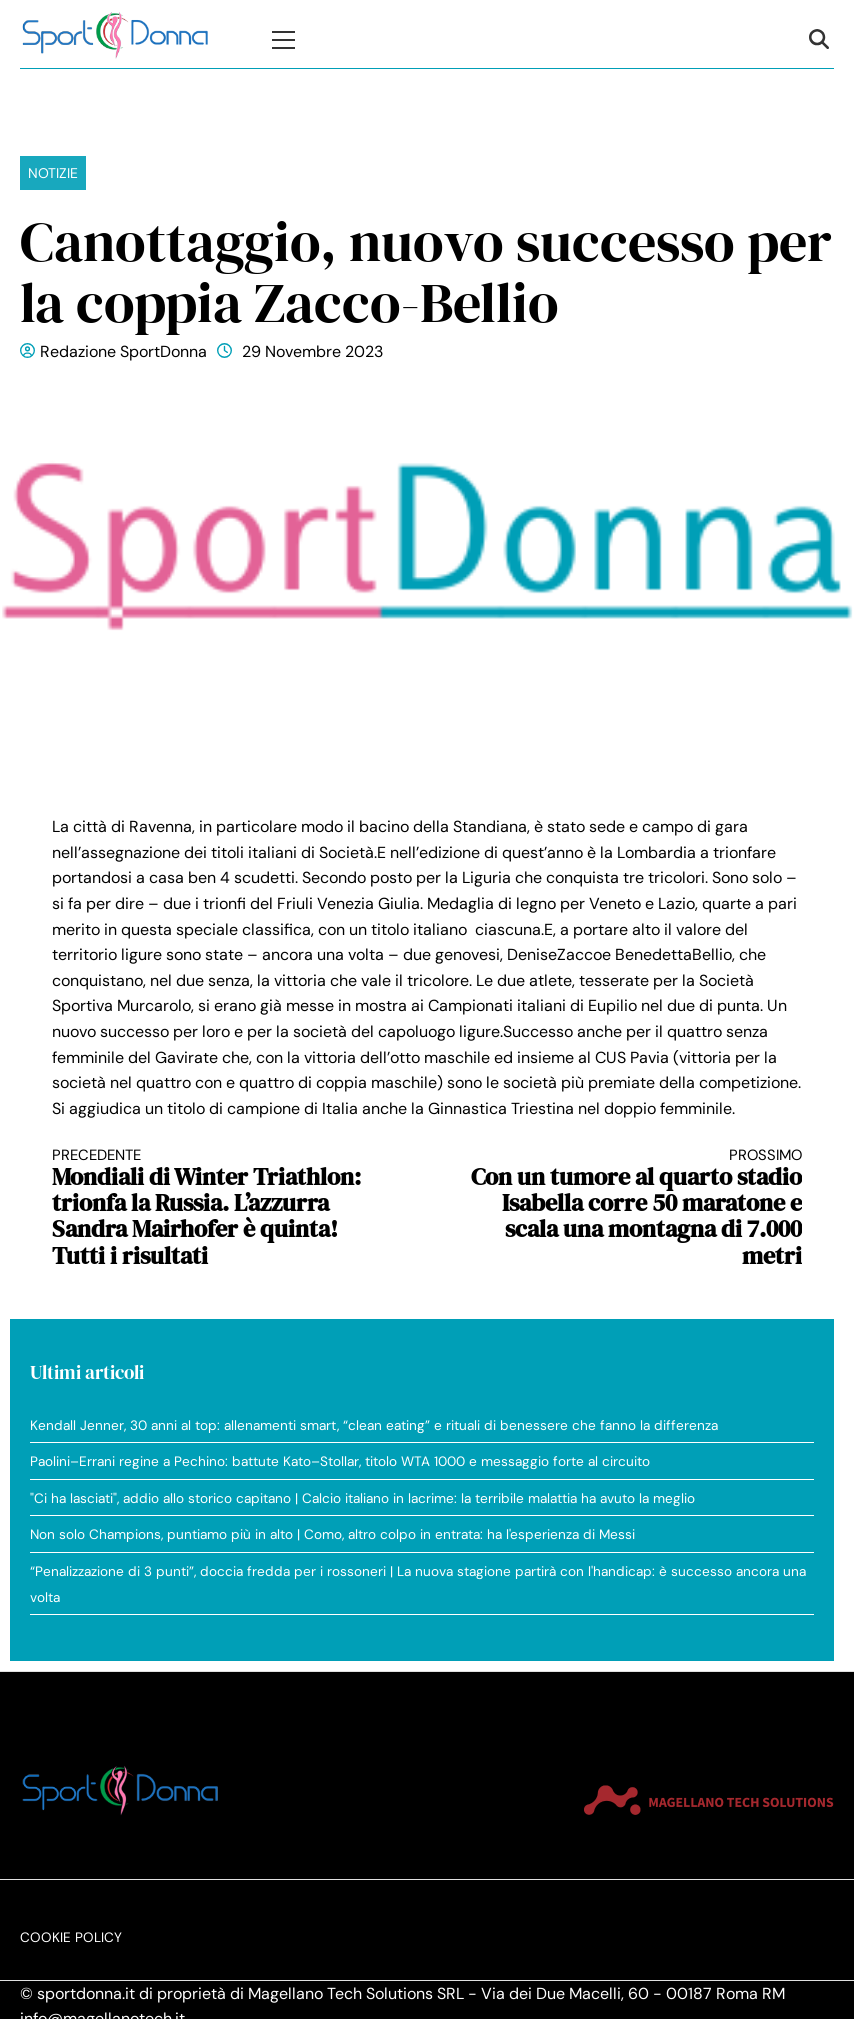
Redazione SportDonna (123, 351)
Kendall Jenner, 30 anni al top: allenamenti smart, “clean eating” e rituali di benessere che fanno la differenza (374, 1425)
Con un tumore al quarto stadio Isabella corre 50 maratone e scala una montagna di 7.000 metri (634, 1208)
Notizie (53, 173)
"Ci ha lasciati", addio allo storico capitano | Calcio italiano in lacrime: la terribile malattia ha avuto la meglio (362, 1498)
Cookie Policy (71, 1937)
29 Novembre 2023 (312, 351)
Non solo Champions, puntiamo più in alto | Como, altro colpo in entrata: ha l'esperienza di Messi (332, 1534)
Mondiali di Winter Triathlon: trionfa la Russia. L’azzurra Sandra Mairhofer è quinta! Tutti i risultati (221, 1208)
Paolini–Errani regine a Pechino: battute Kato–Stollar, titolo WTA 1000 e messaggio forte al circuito (340, 1461)
